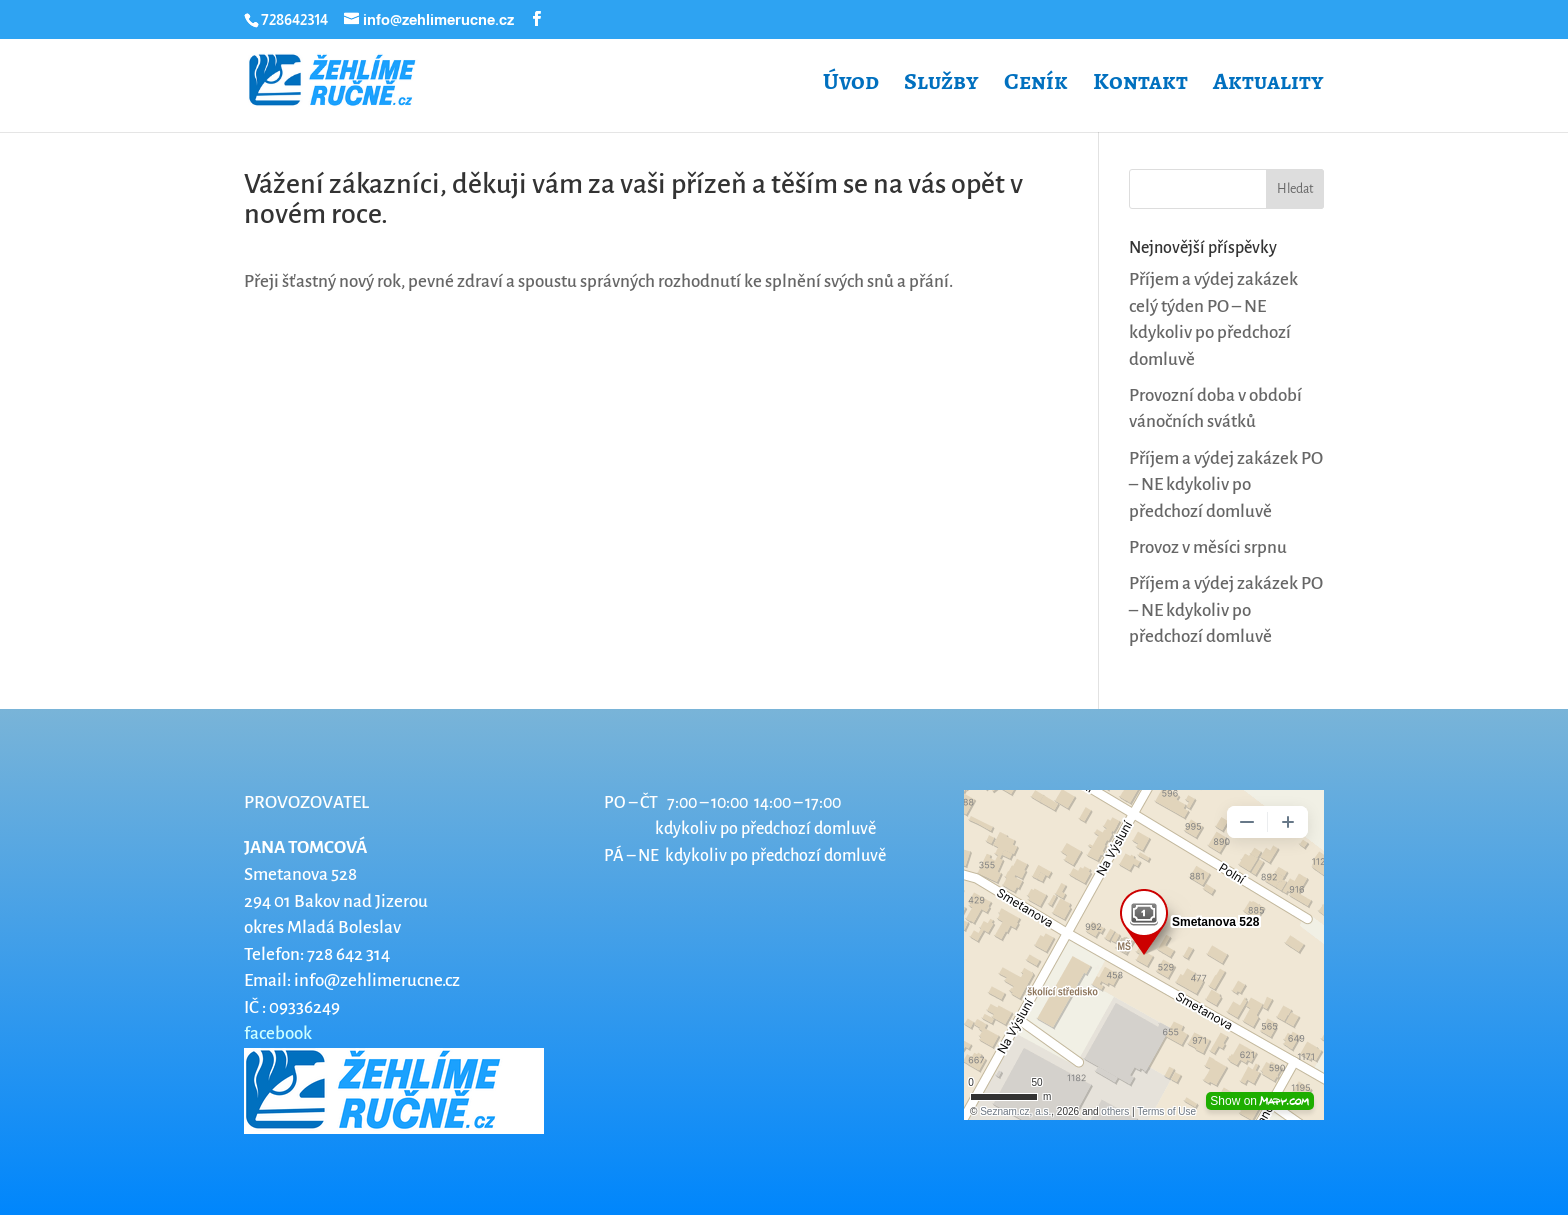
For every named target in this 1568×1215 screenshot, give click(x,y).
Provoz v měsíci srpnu (1208, 547)
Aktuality (1268, 85)
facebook (278, 1033)
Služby (941, 85)
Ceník (1036, 85)
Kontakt (1140, 85)
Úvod (851, 85)
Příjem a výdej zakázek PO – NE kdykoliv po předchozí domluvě (1226, 485)
